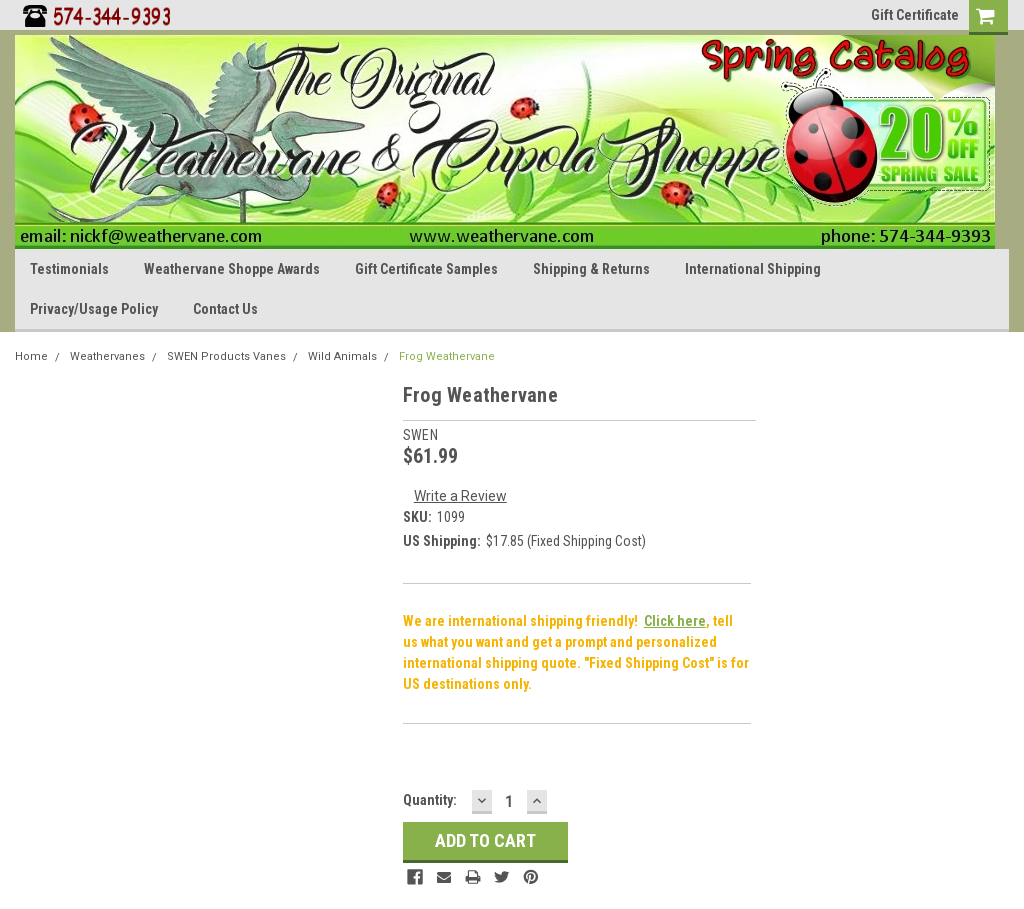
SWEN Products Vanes (226, 356)
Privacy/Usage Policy (94, 309)
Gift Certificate (915, 15)
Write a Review (460, 496)
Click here (675, 621)
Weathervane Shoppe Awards (232, 269)
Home (31, 356)
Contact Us (225, 309)
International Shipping (753, 269)
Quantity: (430, 800)
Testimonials (69, 269)
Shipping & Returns (591, 269)
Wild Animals (342, 356)
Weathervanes (107, 356)
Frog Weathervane (447, 356)
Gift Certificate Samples (426, 269)
